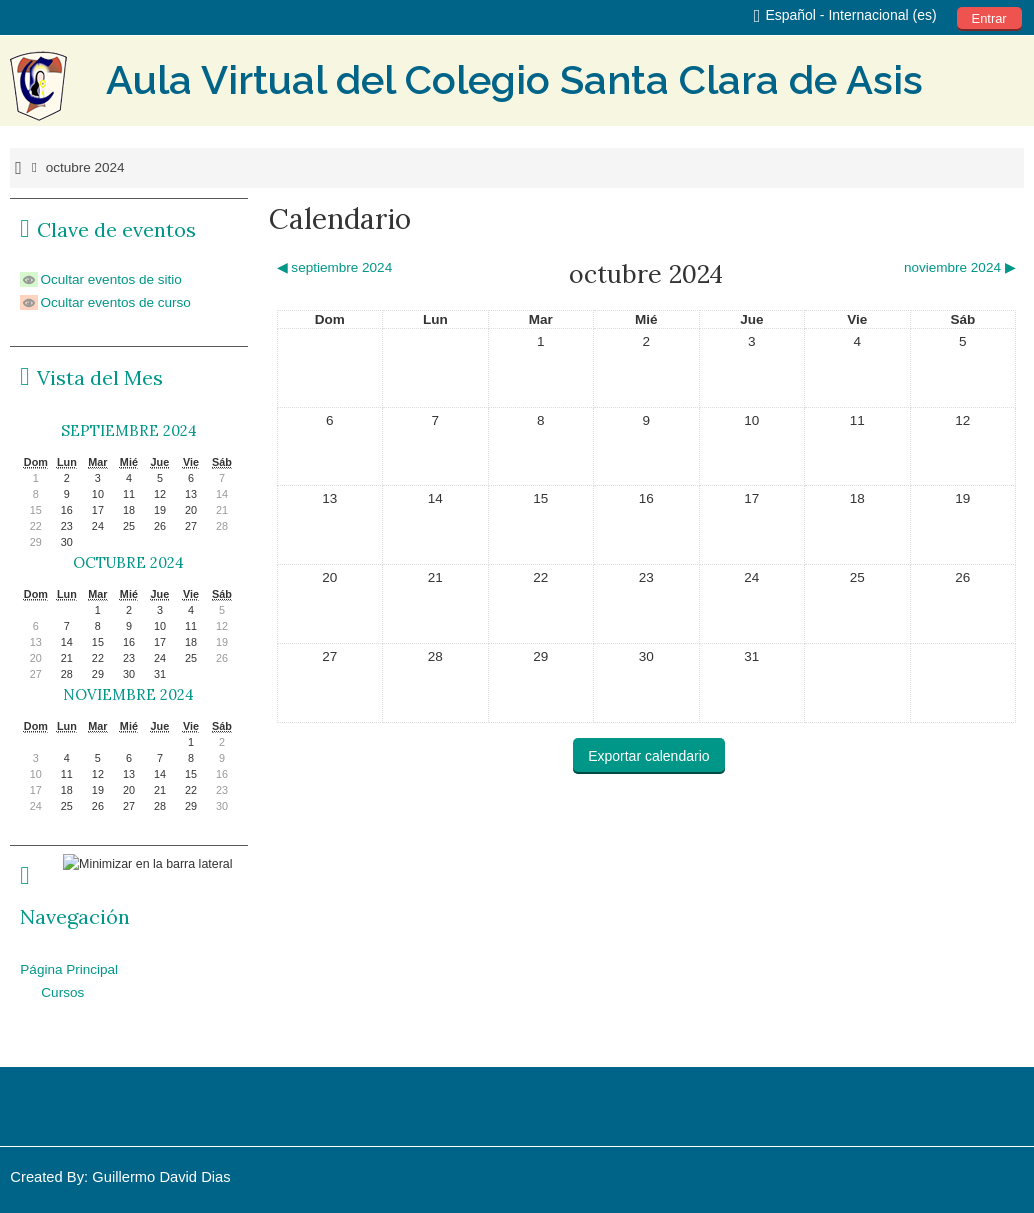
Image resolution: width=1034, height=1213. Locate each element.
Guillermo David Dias (161, 1177)
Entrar (989, 18)
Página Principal (69, 969)
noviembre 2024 (128, 694)
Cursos (62, 992)
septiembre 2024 (129, 430)
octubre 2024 (85, 167)
